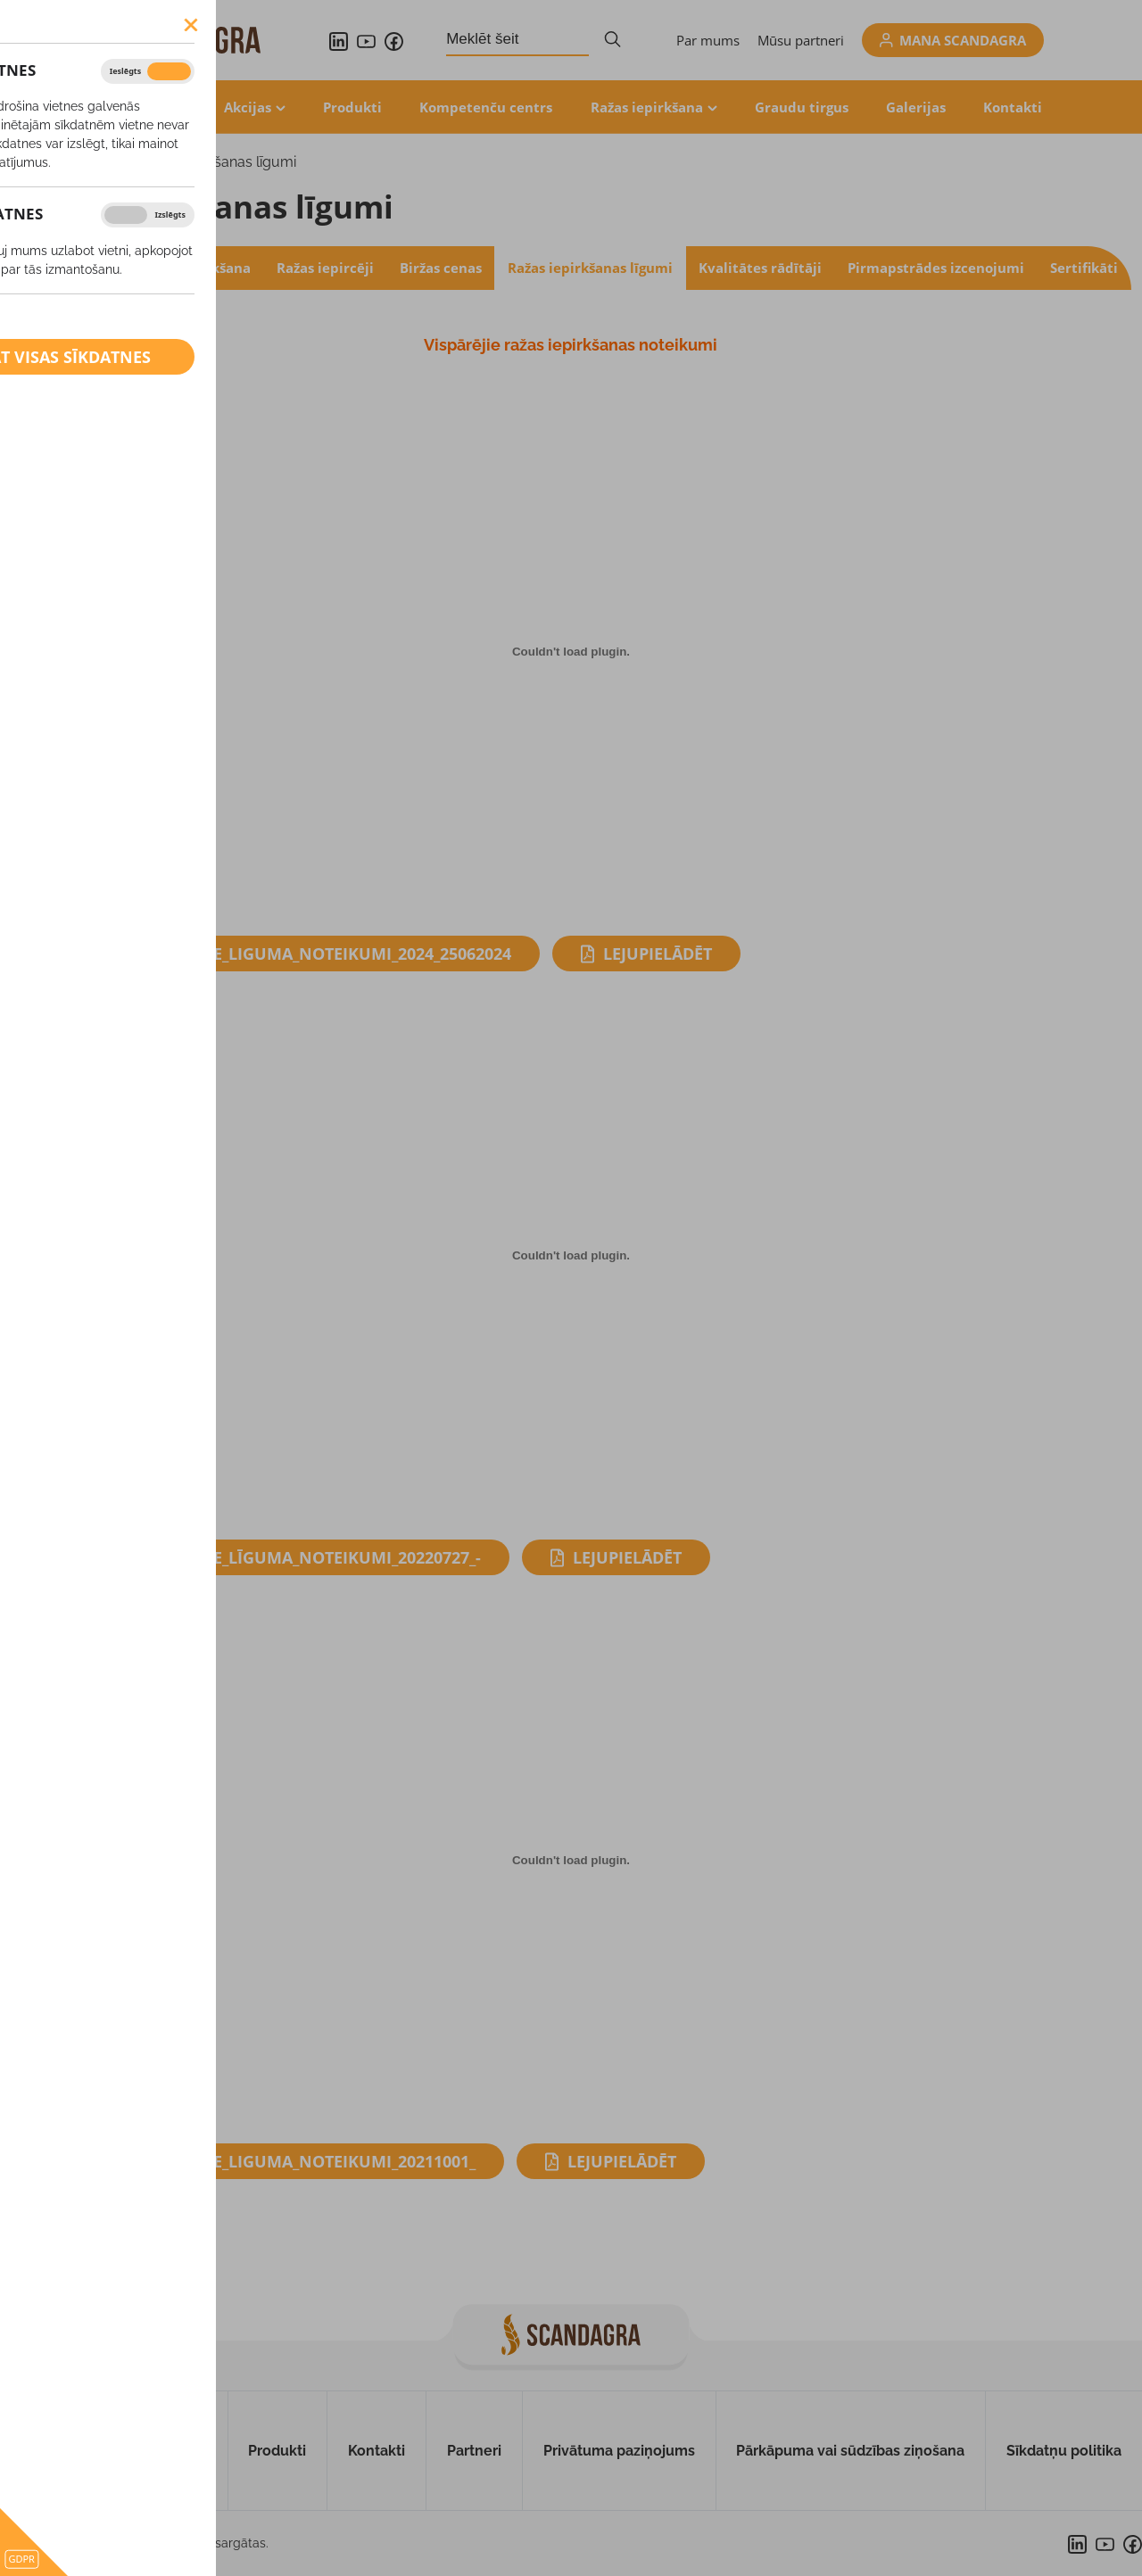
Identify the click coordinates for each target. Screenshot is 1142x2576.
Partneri (474, 2450)
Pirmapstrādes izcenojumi (936, 268)
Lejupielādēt (657, 953)
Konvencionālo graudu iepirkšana (137, 268)
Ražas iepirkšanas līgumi (216, 161)
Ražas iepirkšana (647, 107)
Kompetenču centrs (485, 107)
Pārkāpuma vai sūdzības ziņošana (850, 2450)
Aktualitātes (144, 107)
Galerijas (916, 107)
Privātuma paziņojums (619, 2450)
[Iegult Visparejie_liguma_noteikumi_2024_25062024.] (571, 652)
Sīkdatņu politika (1063, 2450)
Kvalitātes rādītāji (760, 268)
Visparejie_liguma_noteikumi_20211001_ (306, 2161)
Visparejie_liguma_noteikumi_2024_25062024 (324, 953)
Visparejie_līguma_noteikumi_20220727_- (309, 1557)
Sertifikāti (1084, 268)
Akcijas (247, 107)
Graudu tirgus (801, 107)
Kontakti (1012, 107)
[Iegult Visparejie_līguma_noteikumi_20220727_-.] (571, 1255)
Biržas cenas (441, 268)
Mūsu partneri (800, 40)
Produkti (352, 107)
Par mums (708, 40)
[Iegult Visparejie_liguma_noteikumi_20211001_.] (571, 1859)
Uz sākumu (58, 2450)
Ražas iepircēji (325, 268)
